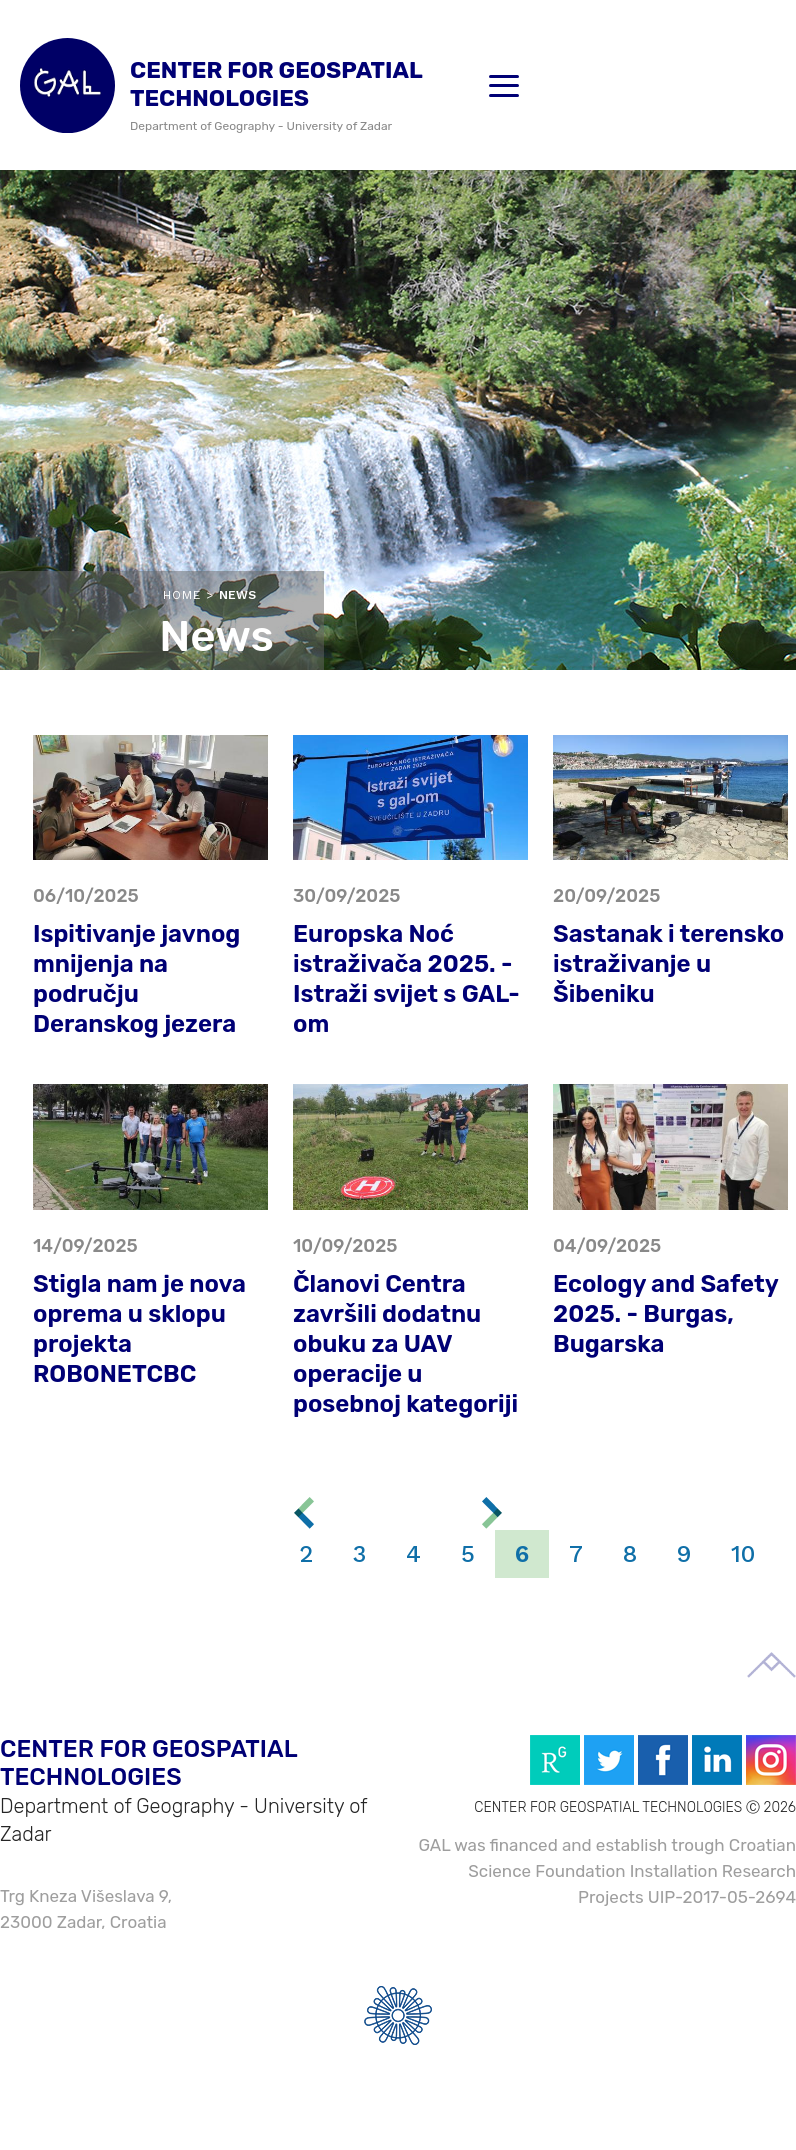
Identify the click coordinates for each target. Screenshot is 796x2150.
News (237, 595)
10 (743, 1554)
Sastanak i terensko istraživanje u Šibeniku (668, 964)
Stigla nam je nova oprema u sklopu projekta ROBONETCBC (139, 1329)
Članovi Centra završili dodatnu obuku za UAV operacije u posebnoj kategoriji (405, 1344)
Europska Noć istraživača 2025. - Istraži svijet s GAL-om (406, 979)
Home (182, 595)
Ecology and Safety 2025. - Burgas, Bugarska (665, 1314)
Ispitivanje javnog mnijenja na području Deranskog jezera (136, 979)
